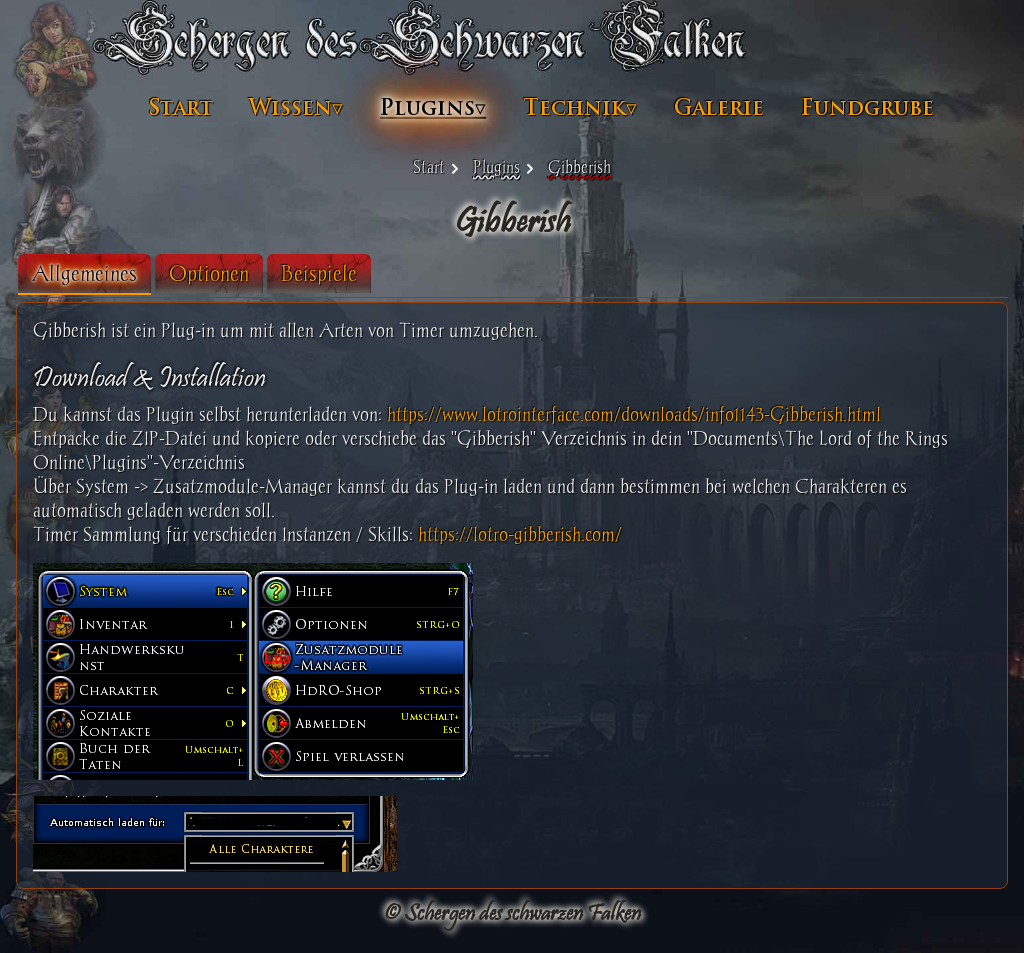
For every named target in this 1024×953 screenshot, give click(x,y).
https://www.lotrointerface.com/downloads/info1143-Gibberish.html (634, 414)
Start (181, 108)
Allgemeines (84, 273)
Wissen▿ (296, 108)
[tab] (84, 274)
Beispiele (319, 273)
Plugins (496, 167)
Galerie (719, 108)
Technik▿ (580, 108)
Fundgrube (867, 108)
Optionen (209, 273)
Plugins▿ (433, 108)
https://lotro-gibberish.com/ (520, 534)
